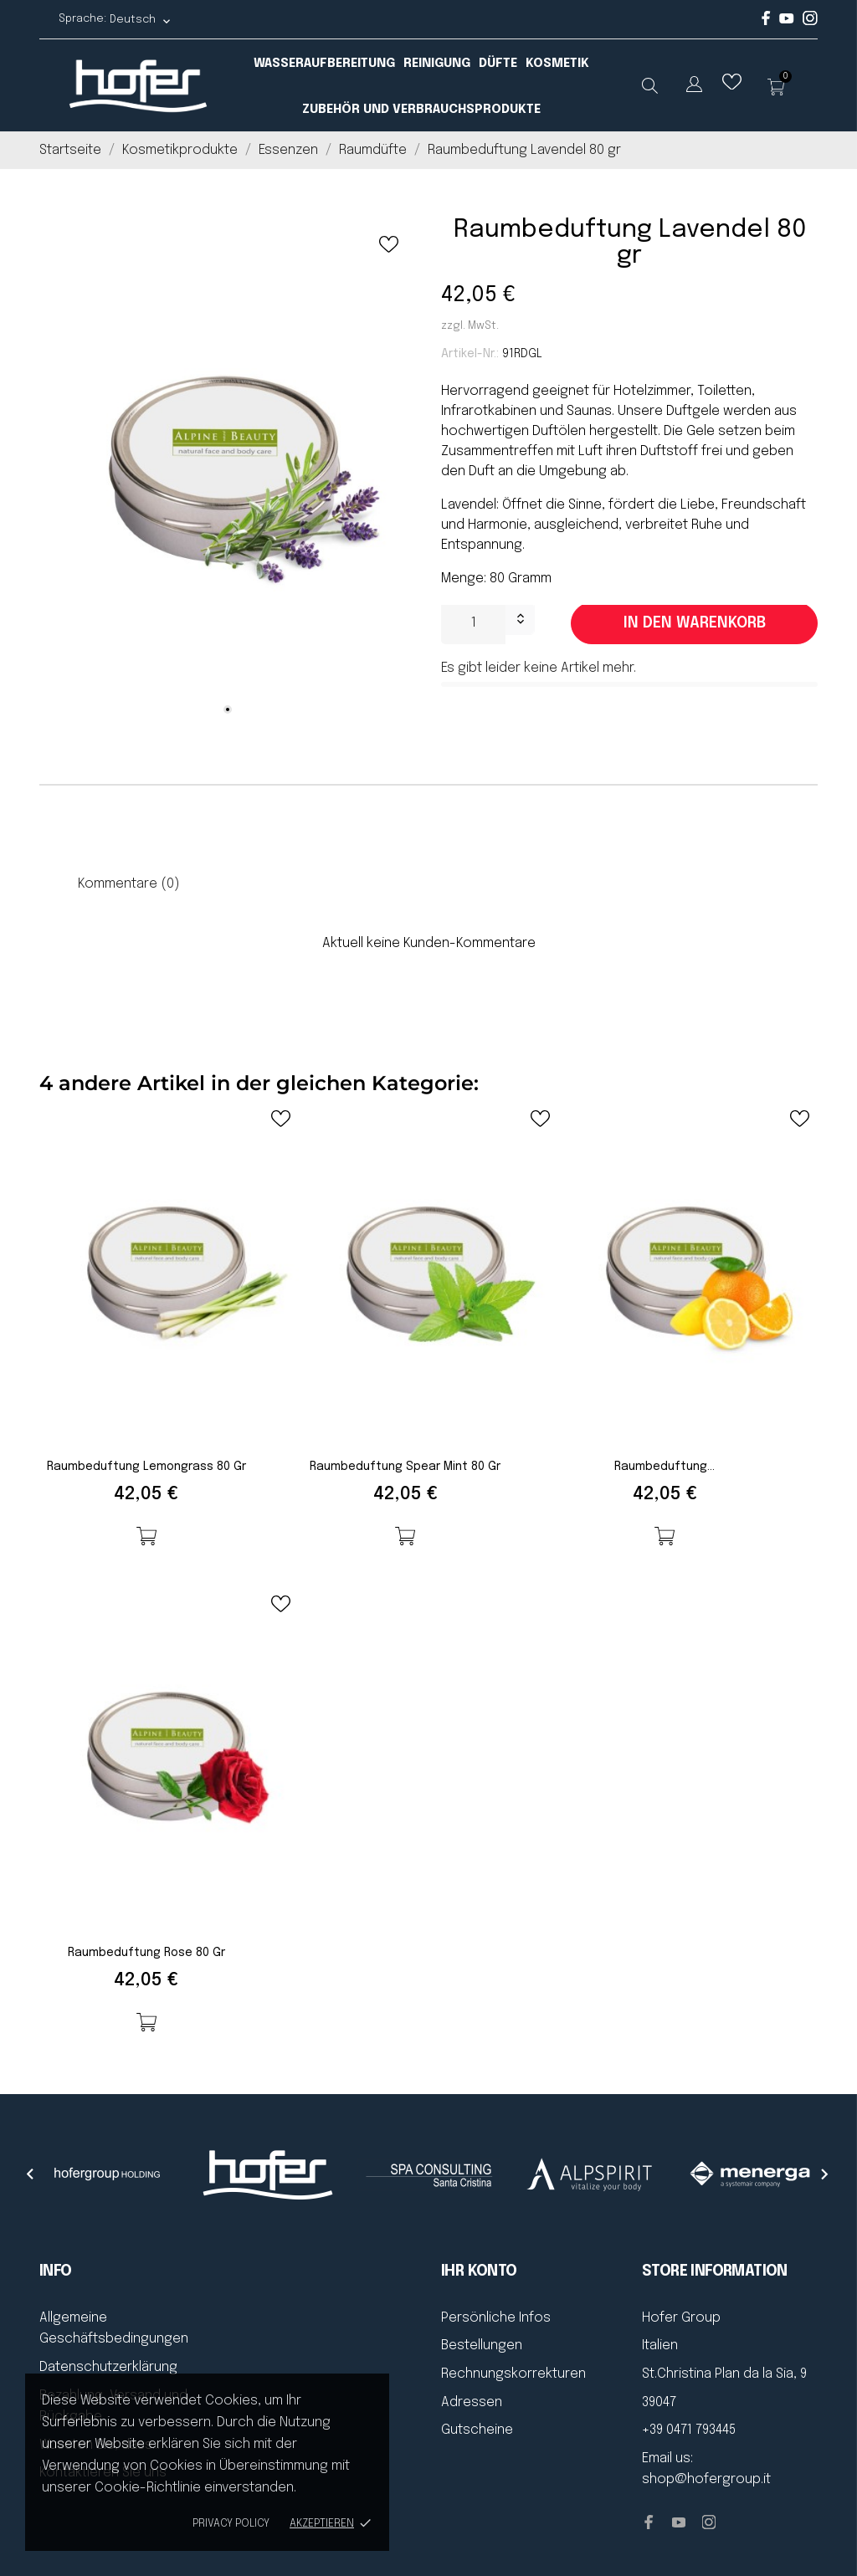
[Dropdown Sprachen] (694, 87)
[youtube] (786, 20)
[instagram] (810, 22)
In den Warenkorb (695, 623)
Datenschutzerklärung (108, 2367)
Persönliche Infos (496, 2318)
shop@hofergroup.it (706, 2479)
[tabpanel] (227, 474)
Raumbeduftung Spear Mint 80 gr (405, 1466)
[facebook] (766, 22)
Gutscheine (477, 2430)
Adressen (471, 2402)
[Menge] (473, 623)
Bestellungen (481, 2345)
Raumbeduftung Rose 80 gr (146, 1953)
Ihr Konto (479, 2271)
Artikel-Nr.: (470, 354)
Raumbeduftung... (664, 1466)
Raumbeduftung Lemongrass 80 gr (146, 1466)
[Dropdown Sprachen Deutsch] (141, 19)
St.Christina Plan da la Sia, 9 (724, 2374)
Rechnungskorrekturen (513, 2374)
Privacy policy (230, 2523)
